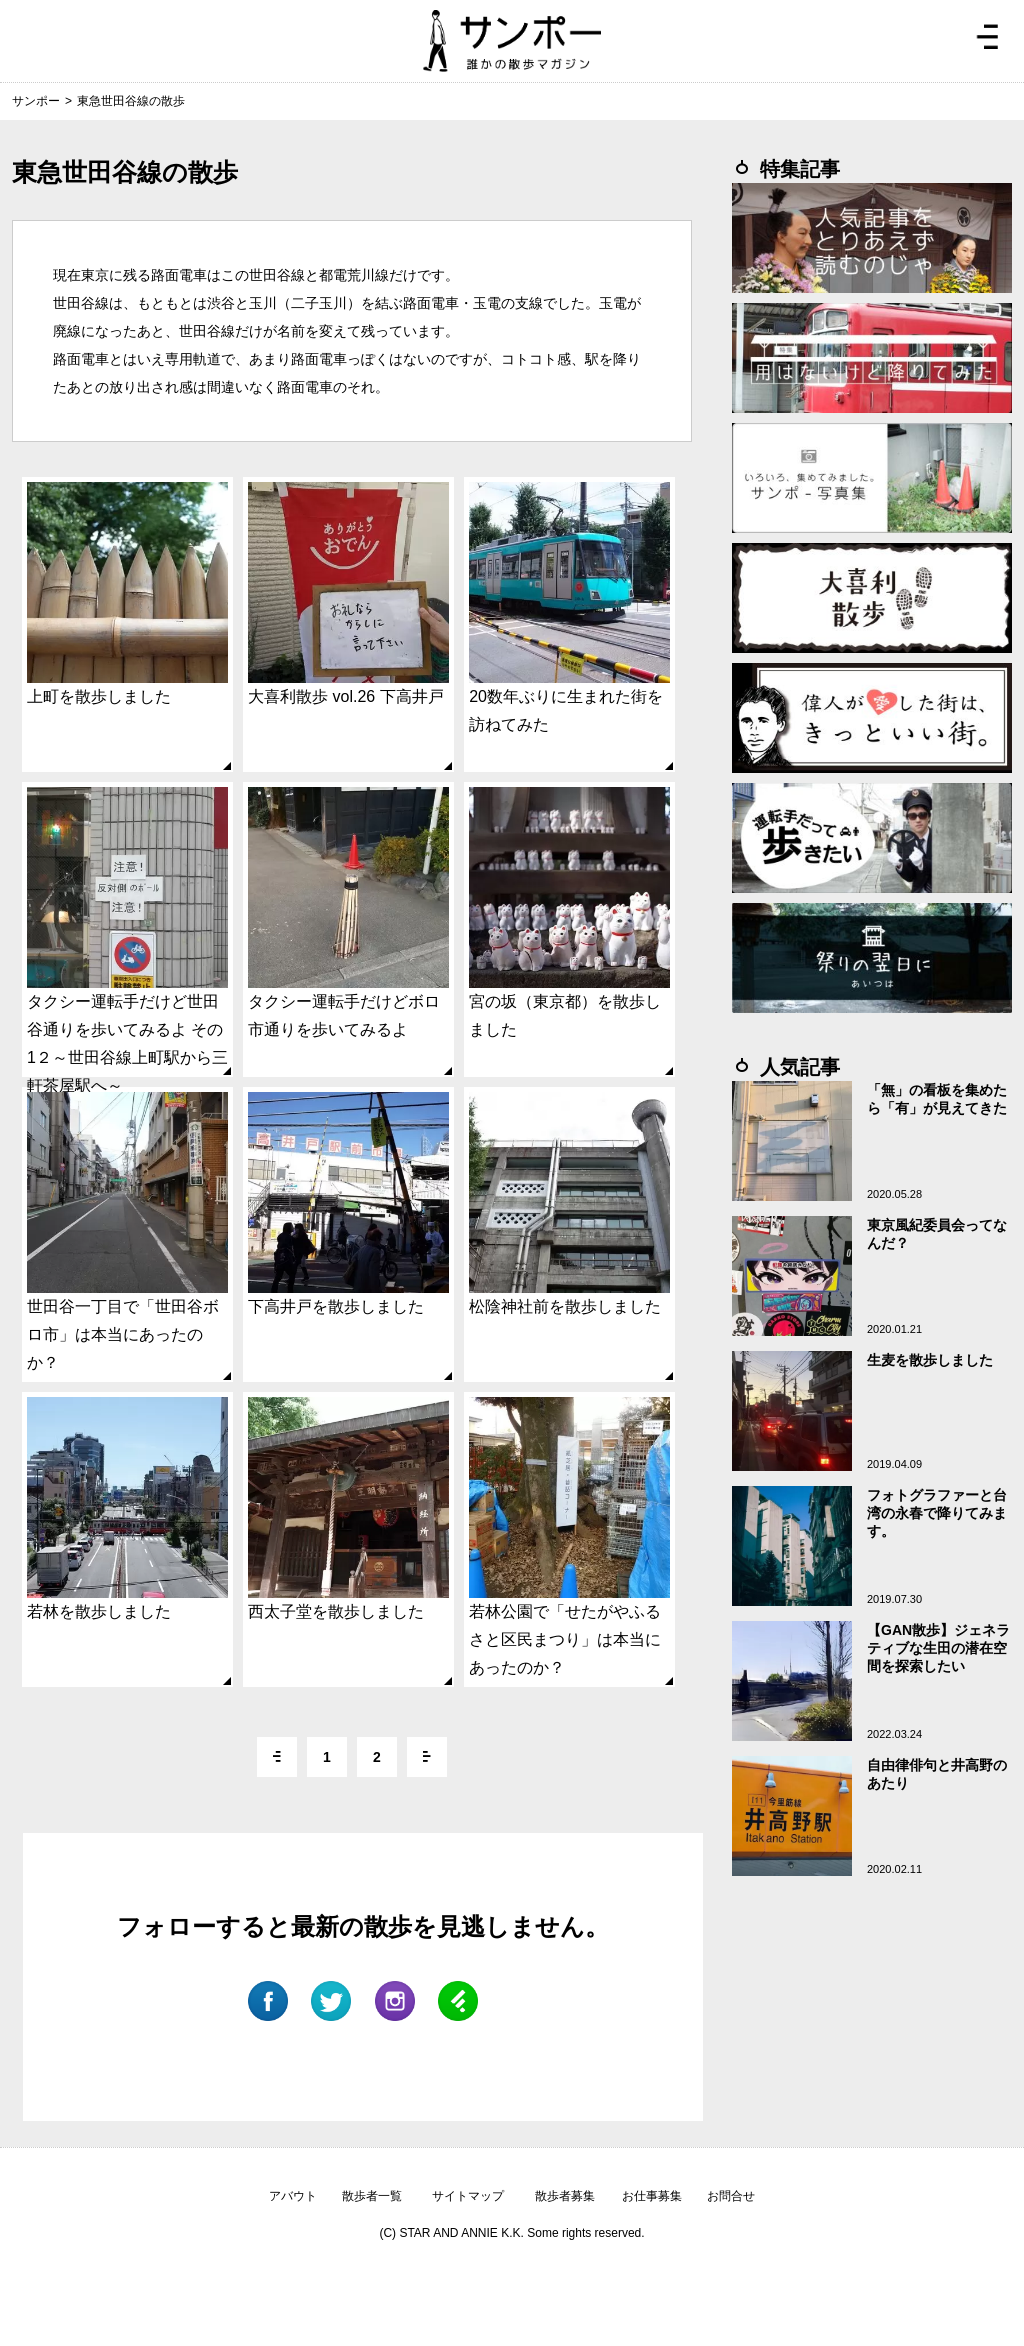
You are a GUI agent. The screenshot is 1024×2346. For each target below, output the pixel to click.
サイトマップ (468, 2196)
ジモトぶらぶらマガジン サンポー (512, 41)
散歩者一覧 (372, 2196)
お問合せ (731, 2196)
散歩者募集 (565, 2196)
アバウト (293, 2196)
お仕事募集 (652, 2196)
